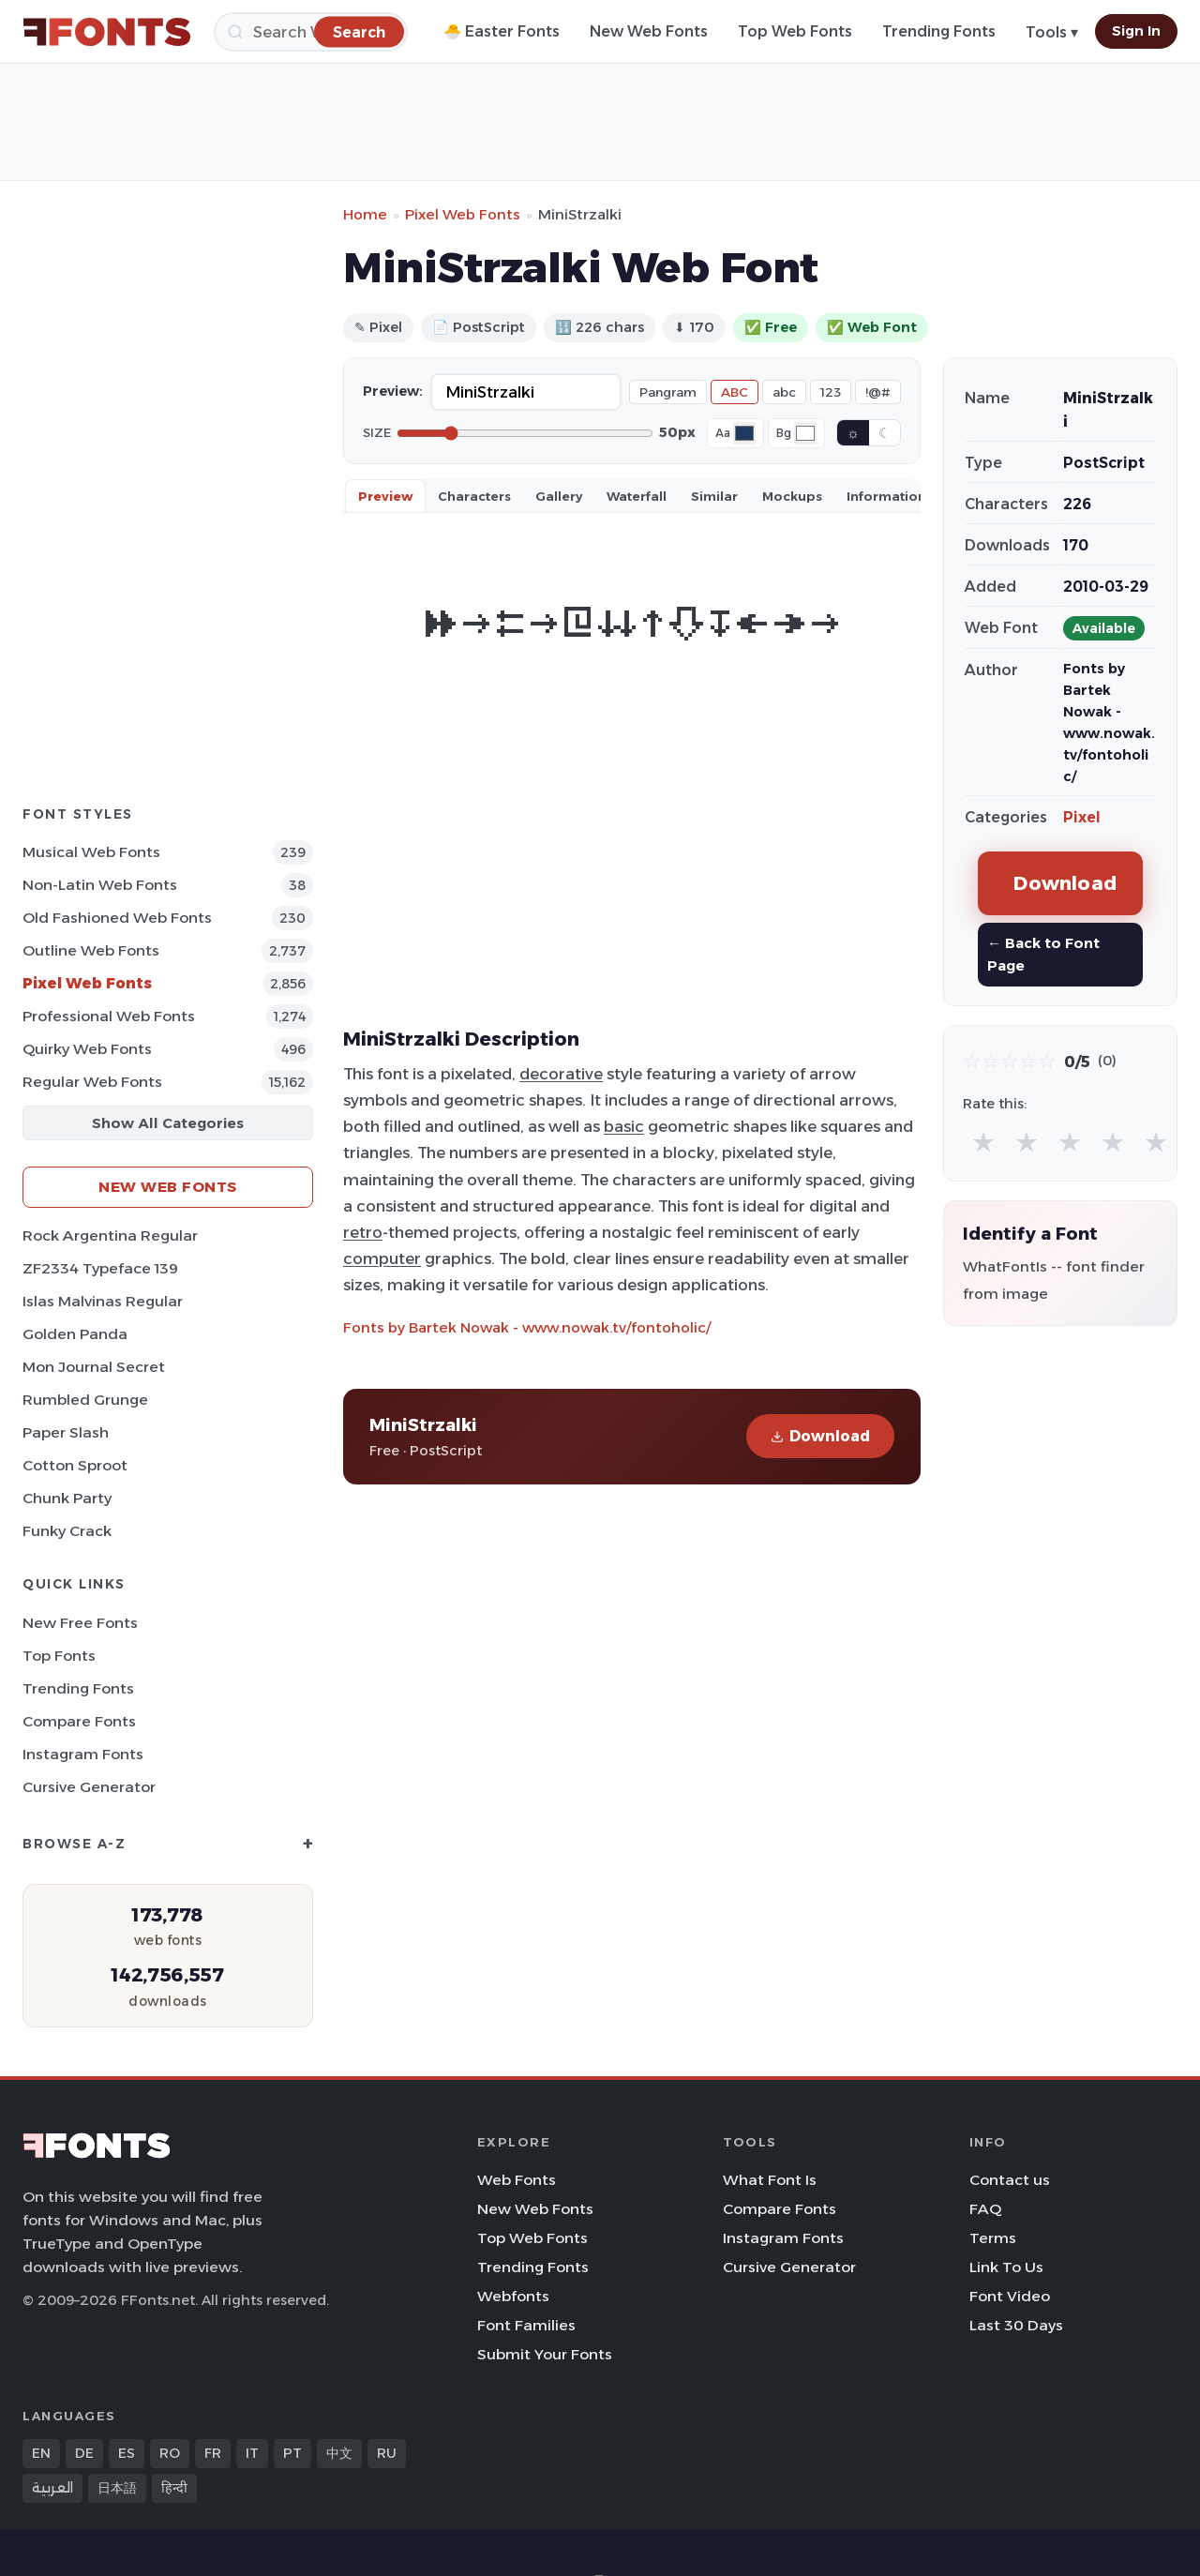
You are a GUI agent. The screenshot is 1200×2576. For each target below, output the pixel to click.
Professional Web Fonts (108, 1016)
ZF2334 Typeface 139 (100, 1268)
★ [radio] (983, 1141)
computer (382, 1258)
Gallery (558, 496)
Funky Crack (67, 1531)
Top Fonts (59, 1656)
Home (365, 214)
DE (84, 2453)
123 (830, 391)
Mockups (792, 496)
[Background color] (805, 433)
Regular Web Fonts (92, 1082)
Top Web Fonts (795, 31)
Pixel (1082, 817)
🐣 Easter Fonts (501, 31)
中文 (339, 2453)
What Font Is (770, 2180)
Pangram (668, 391)
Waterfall (637, 496)
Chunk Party (67, 1498)
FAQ (985, 2209)
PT (292, 2453)
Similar (714, 496)
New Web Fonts (649, 31)
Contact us (1009, 2180)
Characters (474, 496)
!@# (878, 391)
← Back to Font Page (1043, 954)
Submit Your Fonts (544, 2354)
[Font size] (525, 433)
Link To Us (1006, 2267)
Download (820, 1436)
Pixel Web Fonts (87, 983)
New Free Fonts (80, 1623)
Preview (385, 496)
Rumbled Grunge (85, 1400)
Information (886, 496)
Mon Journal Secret (93, 1367)
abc (784, 391)
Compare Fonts (79, 1721)
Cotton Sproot (75, 1465)
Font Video (1009, 2296)
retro (362, 1232)
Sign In (1136, 31)
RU (387, 2453)
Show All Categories (168, 1123)
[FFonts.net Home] (106, 32)
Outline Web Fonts (90, 950)
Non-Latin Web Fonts (99, 885)
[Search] (311, 32)
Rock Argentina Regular (110, 1235)
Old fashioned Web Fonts (117, 917)
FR (212, 2453)
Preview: (393, 391)
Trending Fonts (939, 31)
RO (169, 2453)
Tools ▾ (1052, 32)
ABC (734, 391)
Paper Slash (65, 1432)
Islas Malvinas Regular (102, 1301)
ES (126, 2453)
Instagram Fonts (82, 1754)
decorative (561, 1073)
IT (252, 2453)
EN (41, 2453)
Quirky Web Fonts (87, 1049)
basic (624, 1126)
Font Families (526, 2325)
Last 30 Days (1016, 2325)
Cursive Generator (89, 1787)
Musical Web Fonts (91, 852)
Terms (992, 2238)
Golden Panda (75, 1334)
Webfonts (513, 2296)
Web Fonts (516, 2180)
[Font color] (744, 433)
